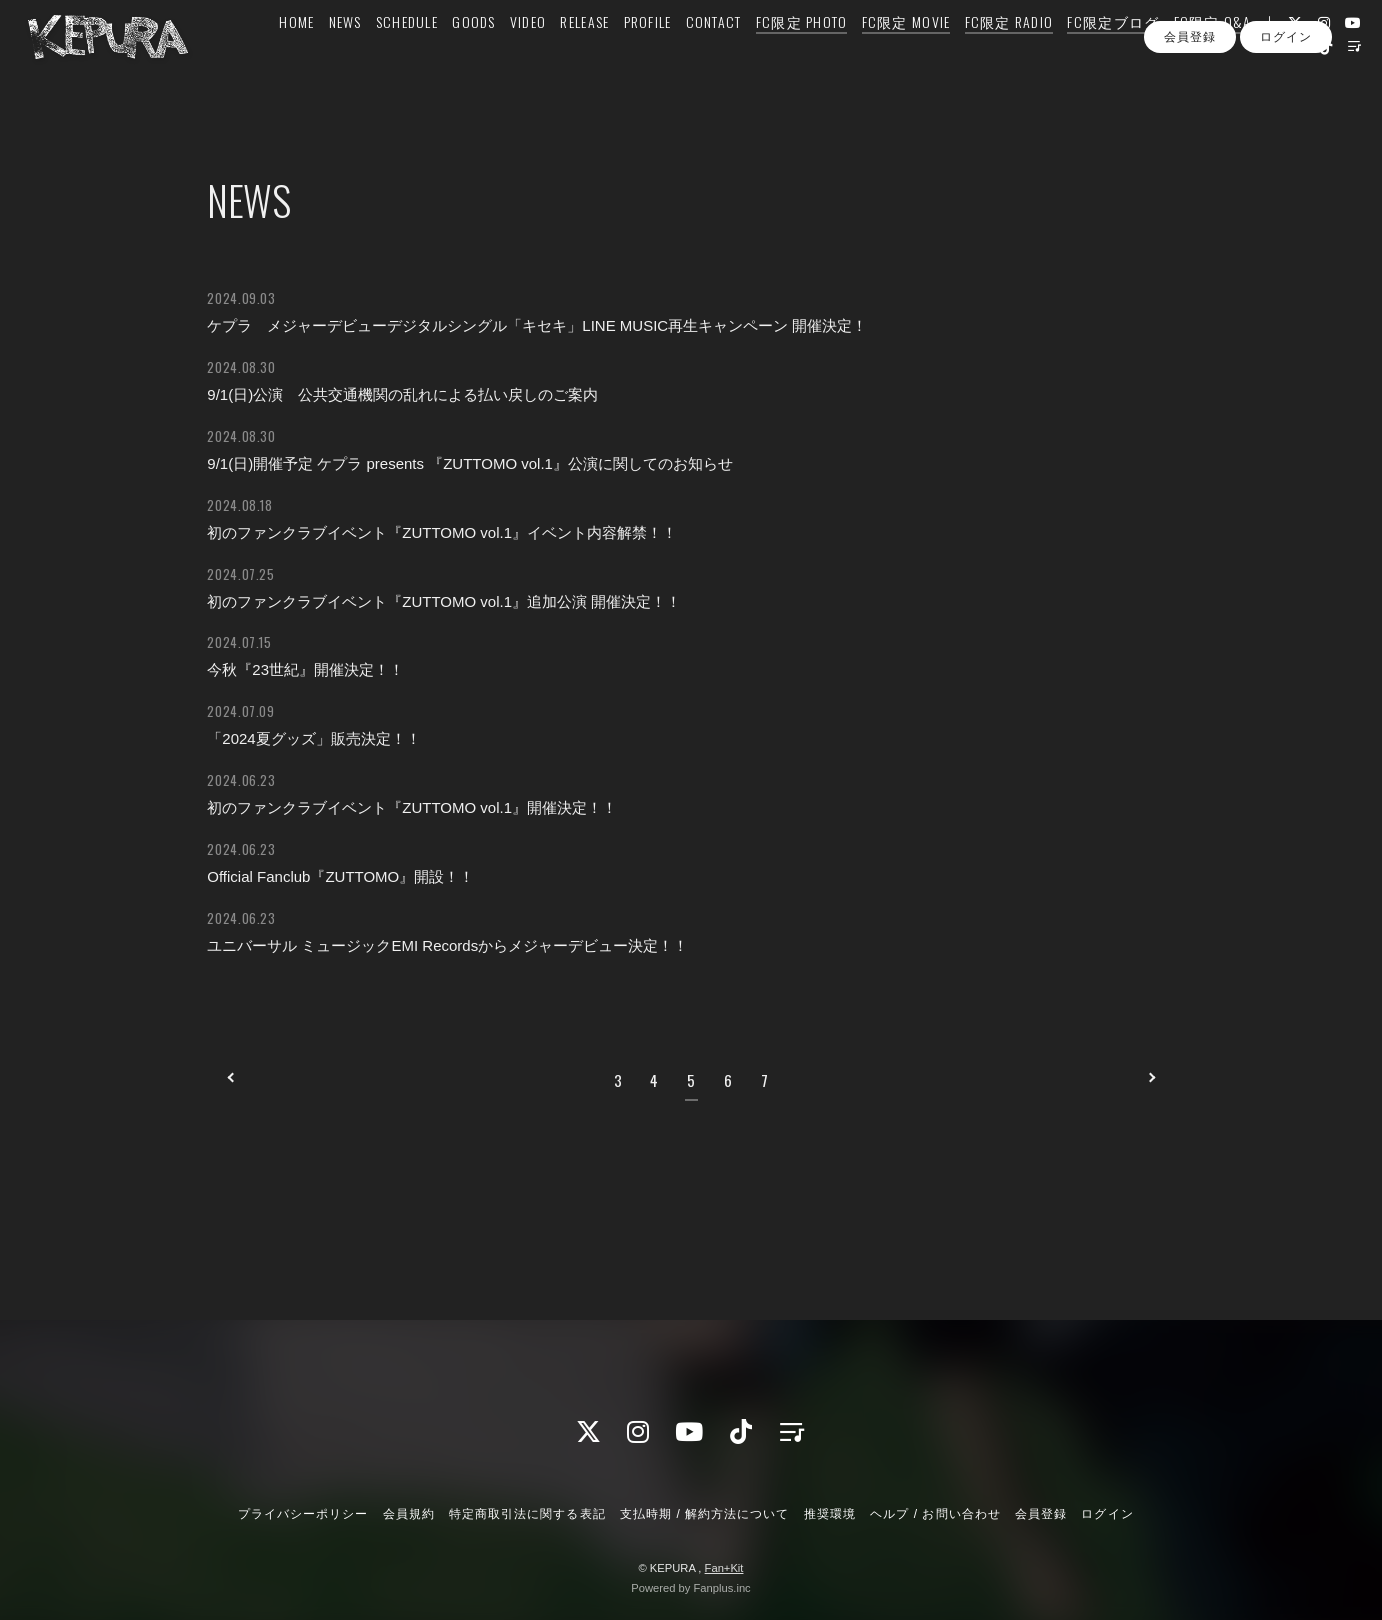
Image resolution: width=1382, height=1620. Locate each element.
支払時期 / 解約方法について (705, 1514)
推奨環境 (830, 1514)
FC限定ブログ (1113, 56)
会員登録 (1190, 118)
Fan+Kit (724, 1568)
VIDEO (527, 56)
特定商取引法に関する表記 (527, 1514)
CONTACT (713, 56)
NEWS (344, 56)
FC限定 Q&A (1212, 56)
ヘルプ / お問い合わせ (935, 1514)
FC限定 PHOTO (801, 56)
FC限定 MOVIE (905, 56)
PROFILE (647, 56)
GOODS (473, 56)
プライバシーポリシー (303, 1514)
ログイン (1286, 118)
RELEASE (584, 56)
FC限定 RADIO (1008, 56)
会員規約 (409, 1514)
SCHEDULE (406, 56)
